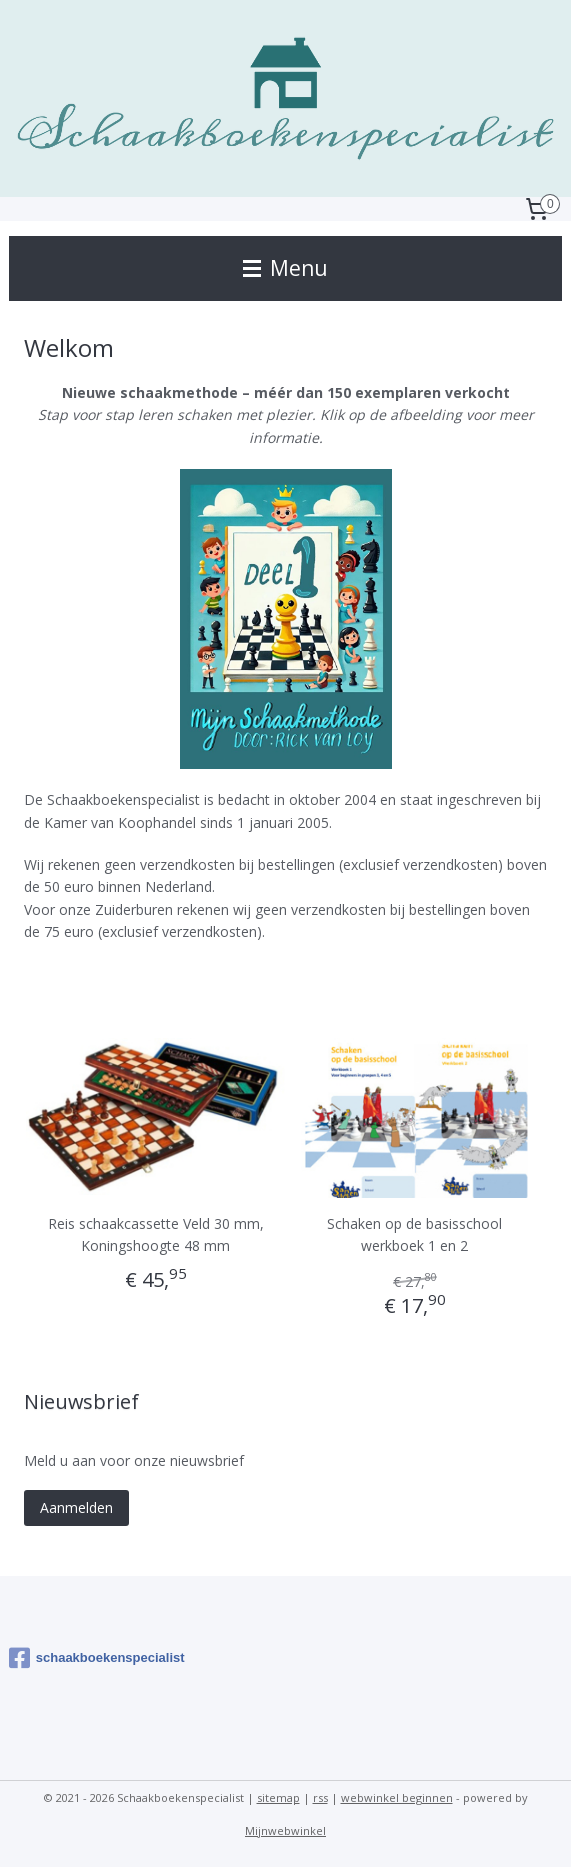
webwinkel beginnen (397, 1797)
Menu (285, 268)
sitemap (278, 1797)
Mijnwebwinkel (285, 1830)
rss (320, 1797)
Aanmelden (76, 1507)
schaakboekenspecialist (97, 1658)
